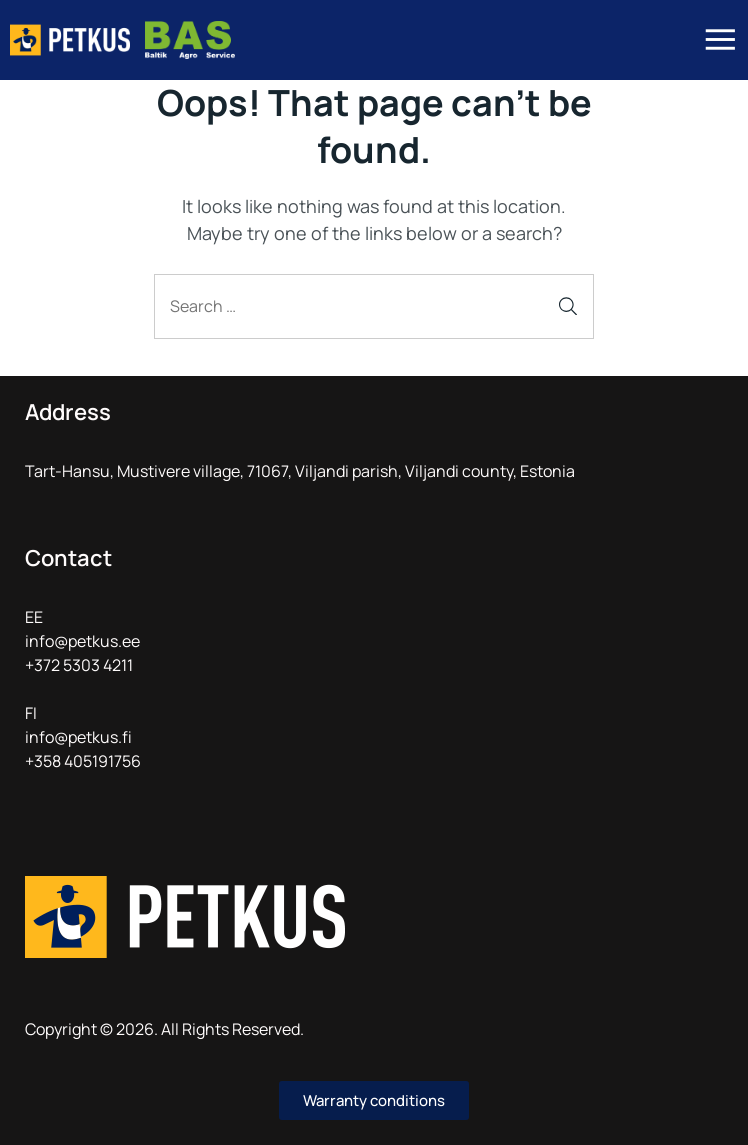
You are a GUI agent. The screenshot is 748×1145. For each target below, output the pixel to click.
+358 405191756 (83, 761)
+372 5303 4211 (79, 665)
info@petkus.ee (82, 641)
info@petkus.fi (78, 737)
